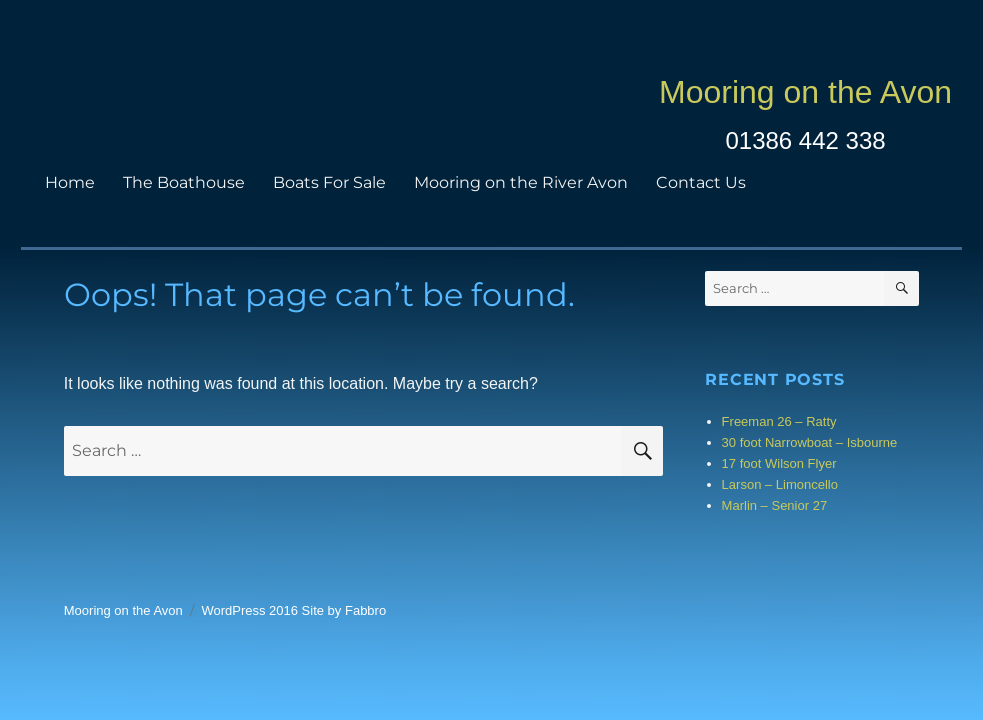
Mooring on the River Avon (521, 182)
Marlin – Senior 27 (775, 505)
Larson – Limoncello (780, 484)
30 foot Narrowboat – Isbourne (810, 442)
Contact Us (701, 182)
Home (70, 182)
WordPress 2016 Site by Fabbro (293, 610)
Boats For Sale (329, 182)
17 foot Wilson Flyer (779, 463)
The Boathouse (184, 182)
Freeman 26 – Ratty (779, 421)
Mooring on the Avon (805, 92)
